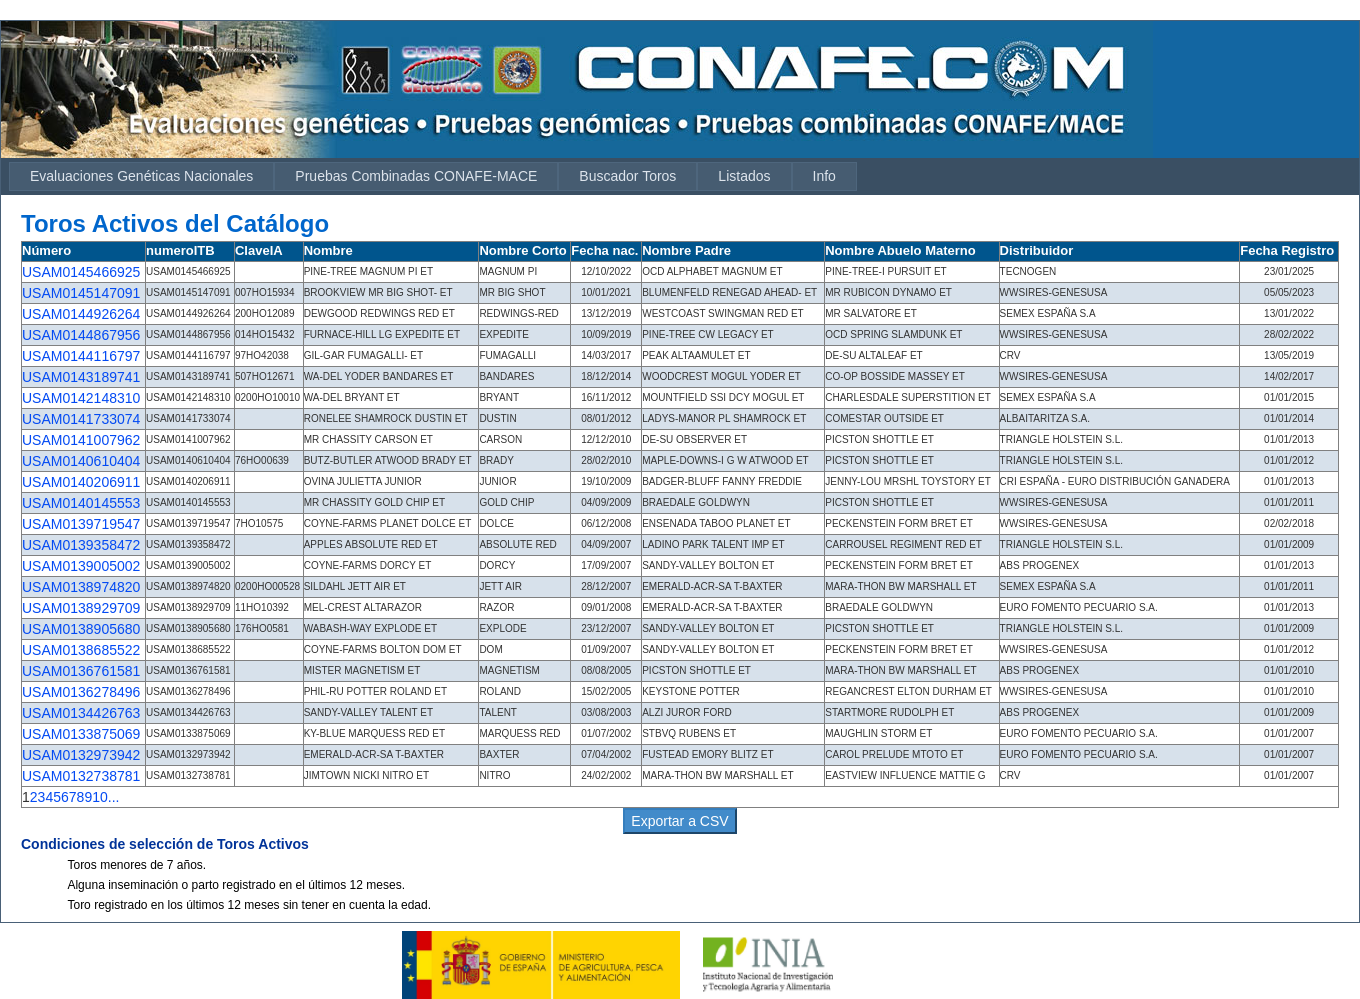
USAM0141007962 (81, 440)
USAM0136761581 (81, 671)
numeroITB (180, 250)
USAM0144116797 (81, 356)
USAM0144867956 (81, 335)
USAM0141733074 (81, 419)
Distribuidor (1037, 250)
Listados (744, 176)
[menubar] (433, 176)
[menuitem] (141, 176)
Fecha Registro (1287, 250)
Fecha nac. (604, 250)
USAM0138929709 (81, 608)
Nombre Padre (686, 250)
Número (46, 250)
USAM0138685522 (81, 650)
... (114, 797)
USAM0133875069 (81, 734)
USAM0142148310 (81, 398)
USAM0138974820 (81, 587)
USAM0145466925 (81, 272)
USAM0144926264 (81, 314)
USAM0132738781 (81, 776)
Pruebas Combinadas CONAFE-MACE (416, 176)
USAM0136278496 (81, 692)
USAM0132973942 (81, 755)
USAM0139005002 (81, 566)
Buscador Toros (627, 176)
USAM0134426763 (81, 713)
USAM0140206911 (81, 482)
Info (824, 176)
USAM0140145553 (81, 503)
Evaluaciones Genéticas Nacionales (141, 176)
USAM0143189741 (81, 377)
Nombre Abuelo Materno (900, 250)
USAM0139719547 (81, 524)
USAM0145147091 (81, 293)
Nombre (328, 250)
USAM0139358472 (81, 545)
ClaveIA (259, 250)
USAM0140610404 (81, 461)
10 (100, 797)
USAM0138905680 (81, 629)
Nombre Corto (522, 250)
